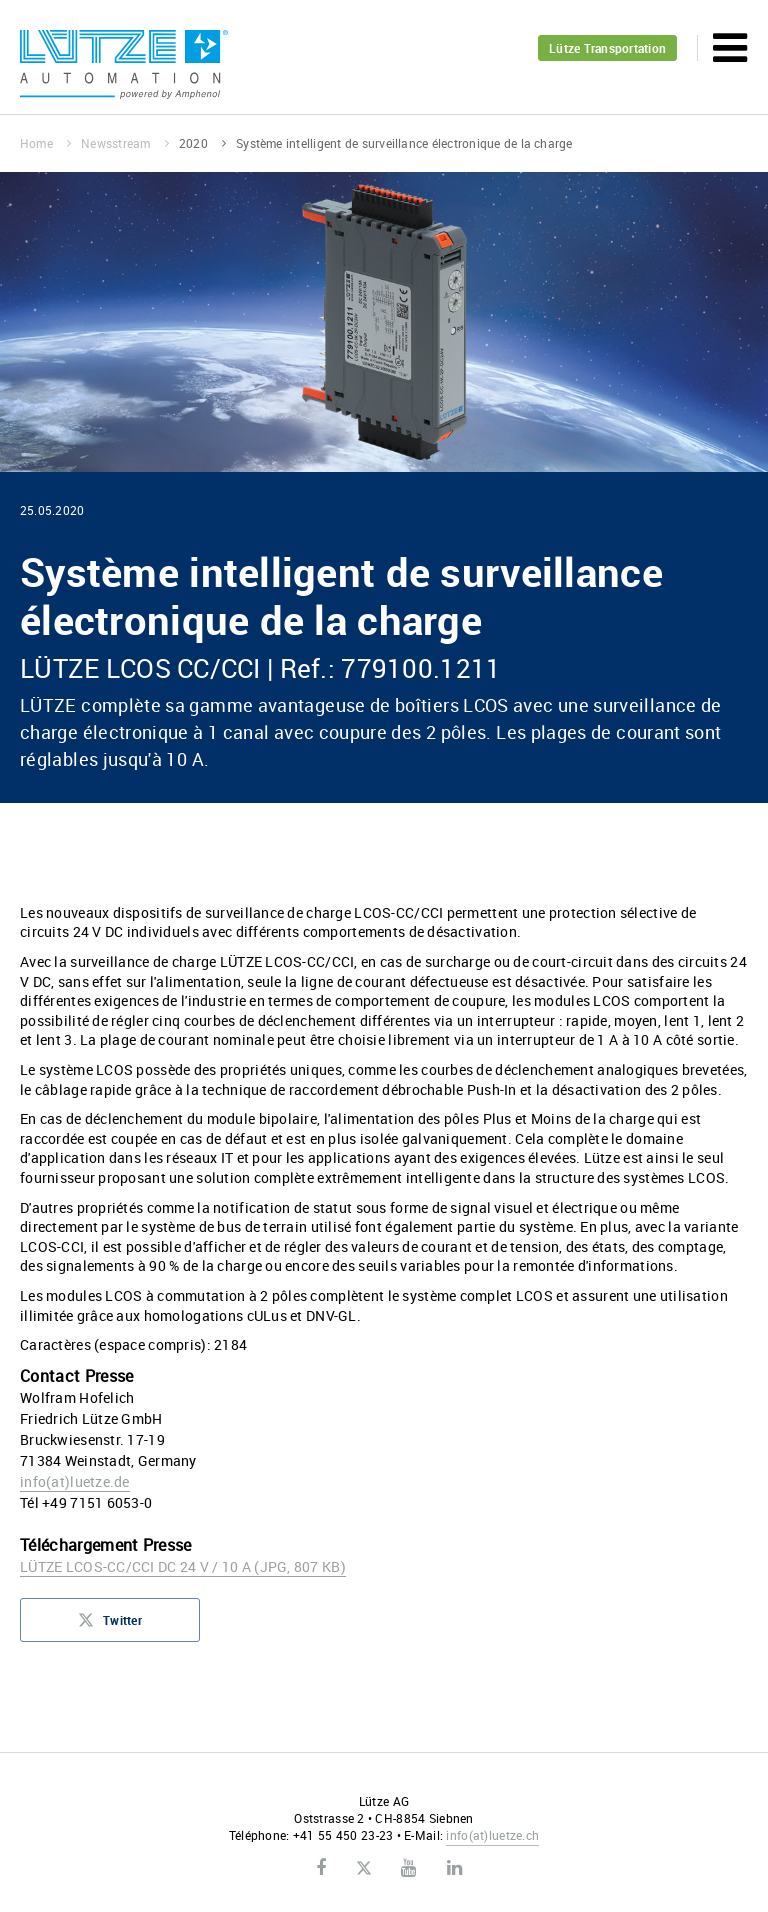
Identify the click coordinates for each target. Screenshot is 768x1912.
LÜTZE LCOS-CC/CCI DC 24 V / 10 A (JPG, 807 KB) (183, 1566)
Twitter (110, 1626)
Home (45, 143)
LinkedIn (454, 1868)
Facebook (321, 1868)
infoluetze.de (75, 1481)
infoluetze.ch (492, 1835)
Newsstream (125, 143)
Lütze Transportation (607, 48)
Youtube (408, 1868)
